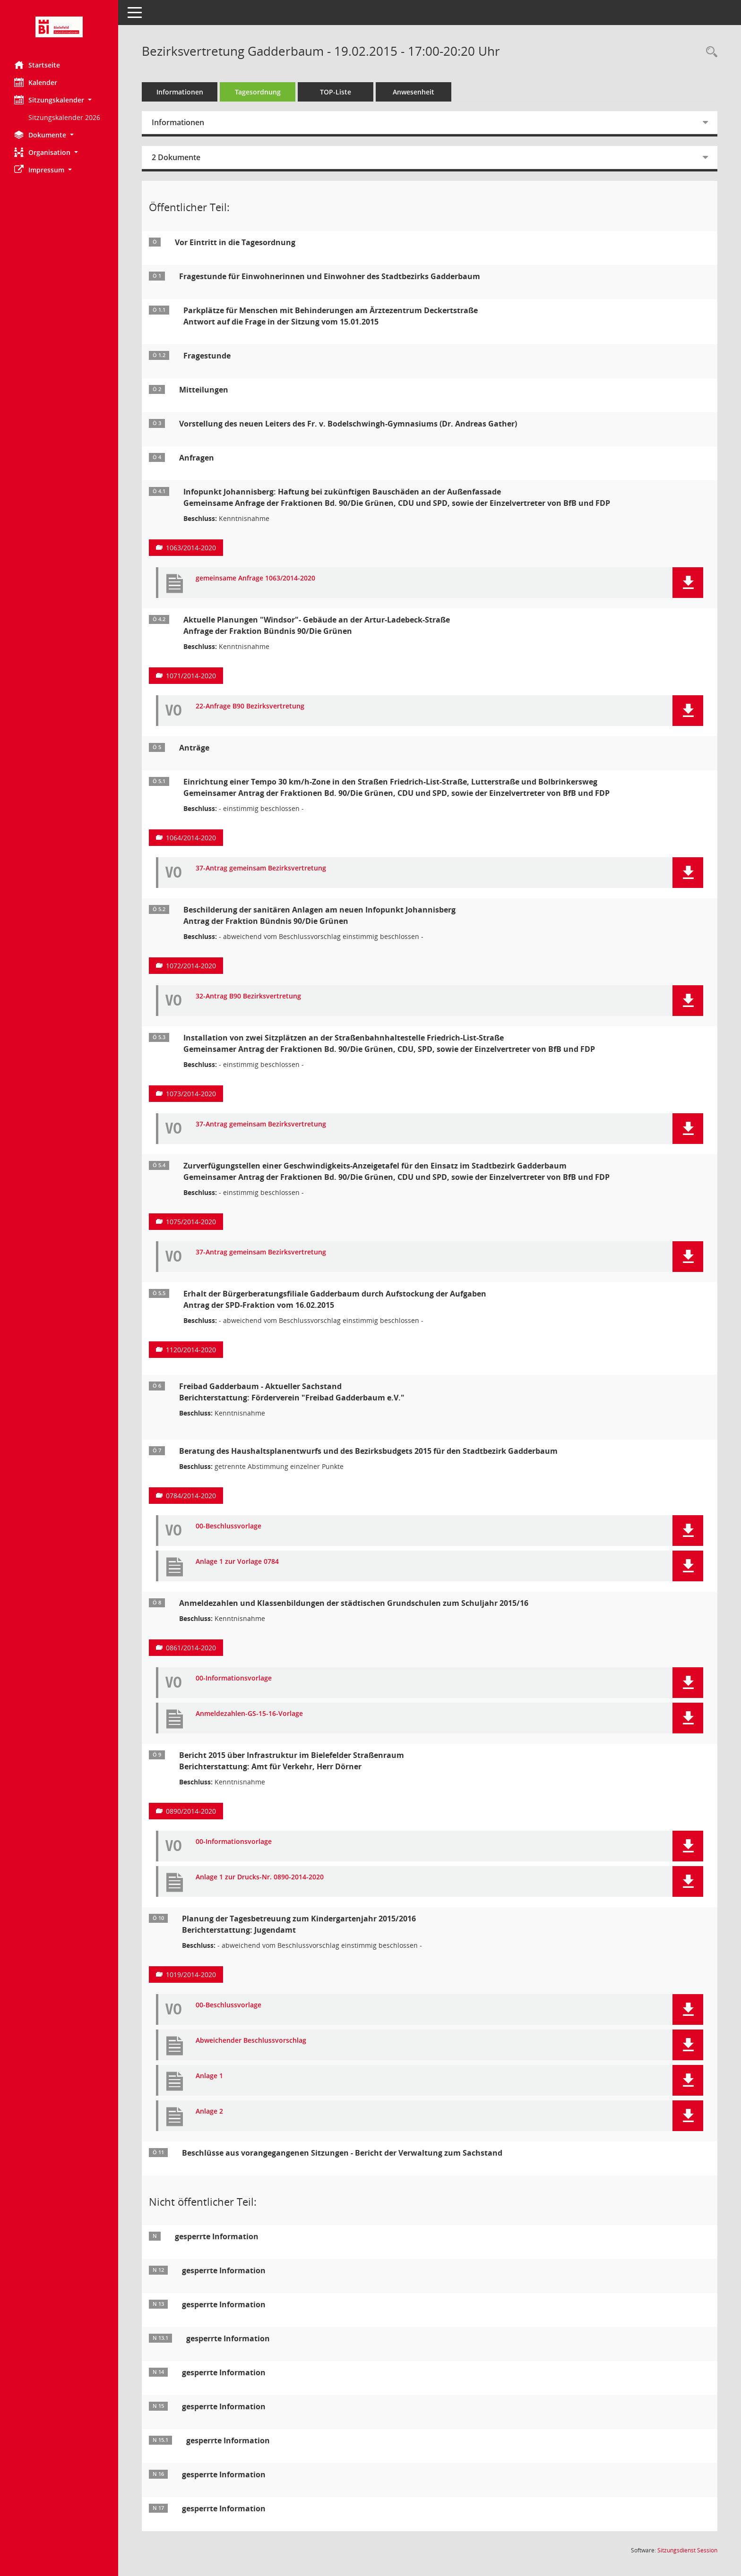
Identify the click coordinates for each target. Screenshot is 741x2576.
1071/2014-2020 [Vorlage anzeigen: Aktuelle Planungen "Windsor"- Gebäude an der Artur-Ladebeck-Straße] (191, 675)
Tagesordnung (258, 91)
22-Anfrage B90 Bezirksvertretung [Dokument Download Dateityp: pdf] (250, 706)
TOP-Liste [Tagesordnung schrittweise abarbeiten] (335, 91)
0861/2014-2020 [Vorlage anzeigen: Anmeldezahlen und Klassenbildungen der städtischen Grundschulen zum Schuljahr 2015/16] (191, 1647)
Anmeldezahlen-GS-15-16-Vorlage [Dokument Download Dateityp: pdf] (249, 1714)
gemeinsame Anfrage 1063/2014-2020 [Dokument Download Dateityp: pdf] (255, 578)
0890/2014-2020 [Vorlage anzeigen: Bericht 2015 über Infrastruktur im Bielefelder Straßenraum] (191, 1811)
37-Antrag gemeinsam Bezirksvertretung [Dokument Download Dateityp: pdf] (261, 868)
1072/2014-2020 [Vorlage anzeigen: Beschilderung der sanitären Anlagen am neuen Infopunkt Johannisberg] (191, 965)
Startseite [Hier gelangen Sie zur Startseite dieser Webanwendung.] (37, 64)
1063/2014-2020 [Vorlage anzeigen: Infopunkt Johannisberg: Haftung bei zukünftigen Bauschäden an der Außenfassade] (191, 547)
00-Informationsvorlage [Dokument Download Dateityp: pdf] (234, 1678)
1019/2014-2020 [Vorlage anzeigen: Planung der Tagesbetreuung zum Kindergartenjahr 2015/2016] (191, 1974)
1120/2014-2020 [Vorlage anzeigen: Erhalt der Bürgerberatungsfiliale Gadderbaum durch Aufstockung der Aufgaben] (191, 1349)
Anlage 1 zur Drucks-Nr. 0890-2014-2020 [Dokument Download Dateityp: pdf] (260, 1877)
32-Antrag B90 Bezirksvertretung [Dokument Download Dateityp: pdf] (248, 996)
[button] (59, 100)
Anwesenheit (413, 91)
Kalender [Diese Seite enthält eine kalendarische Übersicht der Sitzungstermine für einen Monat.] (35, 82)
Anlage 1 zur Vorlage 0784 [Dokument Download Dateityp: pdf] (237, 1562)
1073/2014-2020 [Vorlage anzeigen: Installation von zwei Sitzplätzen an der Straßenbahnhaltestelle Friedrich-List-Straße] (191, 1093)
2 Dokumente (176, 157)
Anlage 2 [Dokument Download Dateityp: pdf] (209, 2111)
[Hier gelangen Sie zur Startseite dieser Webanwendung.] (59, 27)
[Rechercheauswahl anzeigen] (709, 52)
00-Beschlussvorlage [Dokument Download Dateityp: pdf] (228, 1526)
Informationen (179, 91)
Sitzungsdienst (687, 2550)
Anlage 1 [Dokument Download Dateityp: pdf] (209, 2076)
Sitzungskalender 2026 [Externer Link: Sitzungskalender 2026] (64, 117)
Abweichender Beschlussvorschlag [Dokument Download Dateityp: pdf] (251, 2041)
